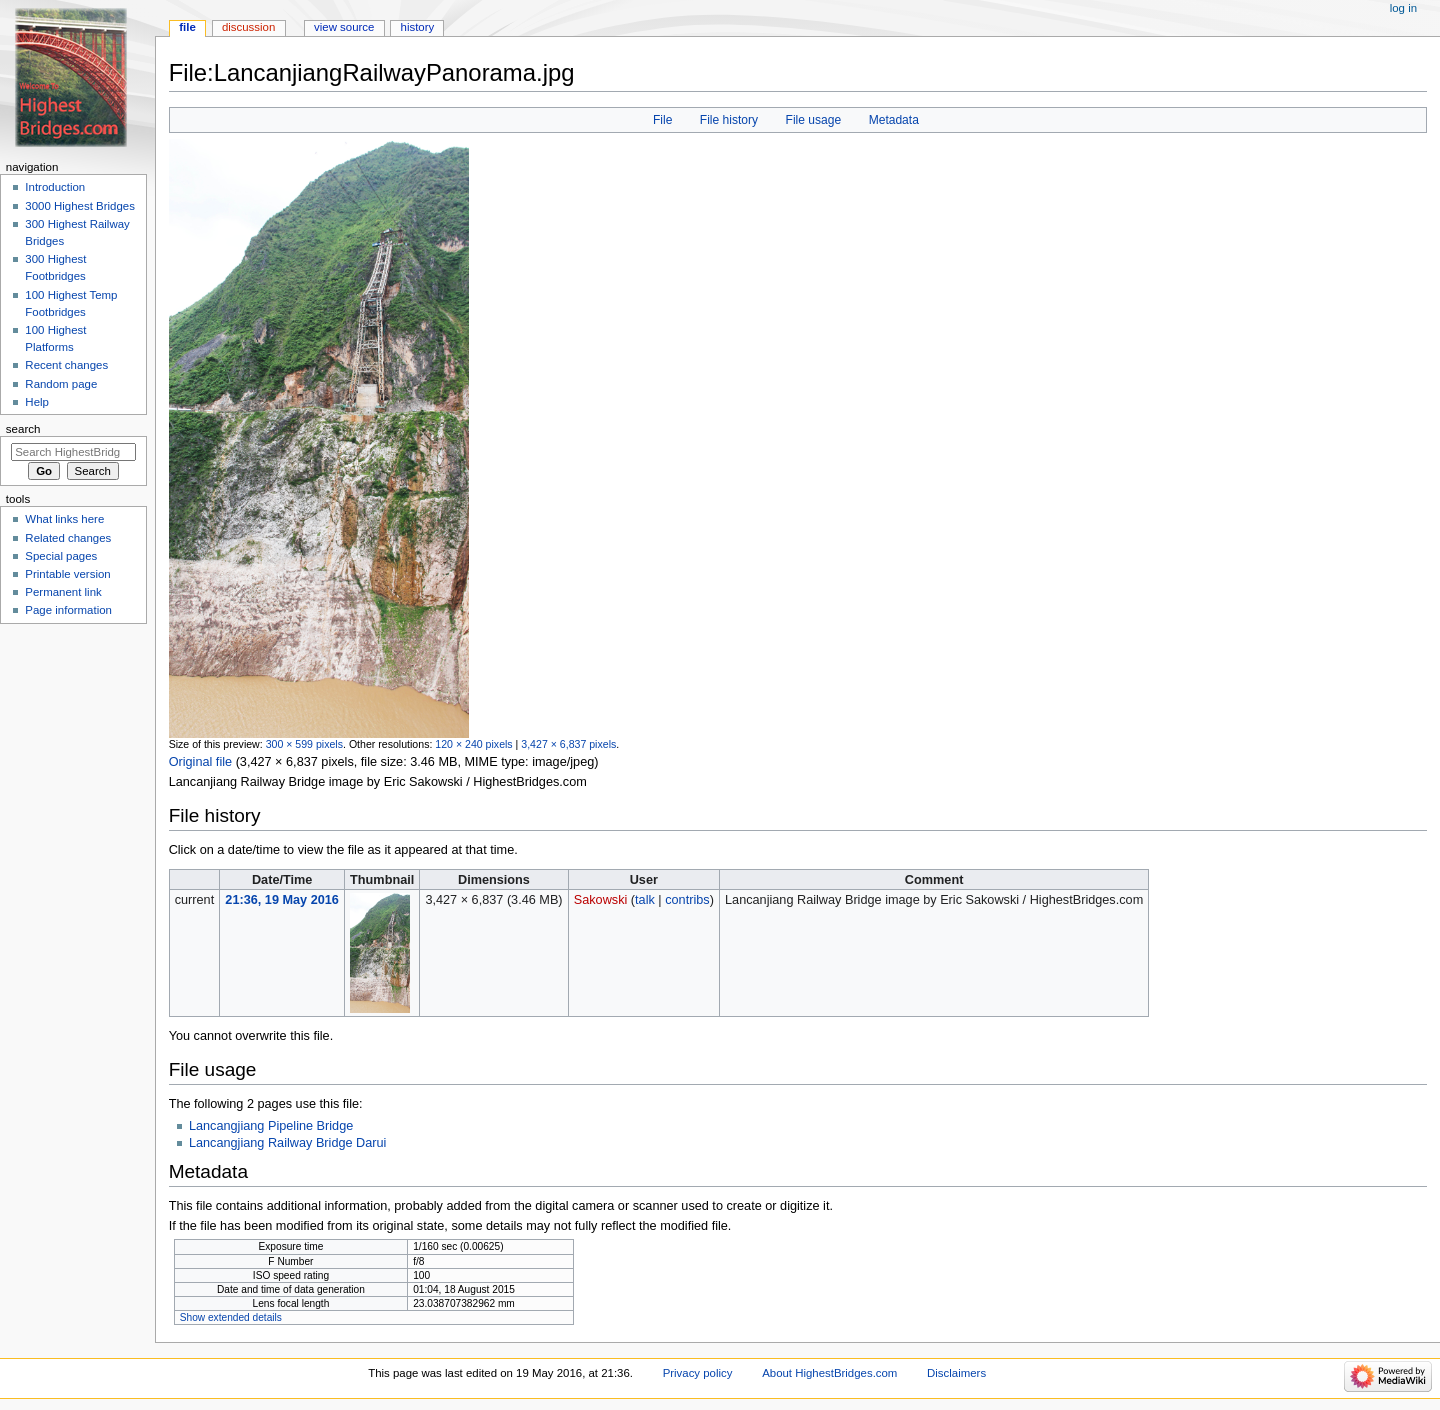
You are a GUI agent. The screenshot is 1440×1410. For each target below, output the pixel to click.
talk (645, 900)
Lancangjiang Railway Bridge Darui (287, 1143)
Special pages (61, 556)
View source (344, 27)
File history (729, 120)
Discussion (248, 27)
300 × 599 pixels (304, 744)
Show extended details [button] (231, 1317)
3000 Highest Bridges (80, 206)
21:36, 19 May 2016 (282, 900)
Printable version (67, 574)
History (418, 27)
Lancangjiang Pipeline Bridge (271, 1126)
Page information (68, 610)
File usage (814, 120)
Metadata (894, 120)
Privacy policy (698, 1373)
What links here (64, 519)
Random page (61, 384)
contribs (687, 900)
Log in (1403, 8)
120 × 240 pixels (473, 744)
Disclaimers (956, 1373)
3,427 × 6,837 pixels (568, 744)
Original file (200, 762)
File (662, 120)
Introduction (55, 187)
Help (37, 402)
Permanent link (63, 592)
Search (23, 429)
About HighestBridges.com (829, 1373)
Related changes (68, 538)
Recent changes (66, 365)
